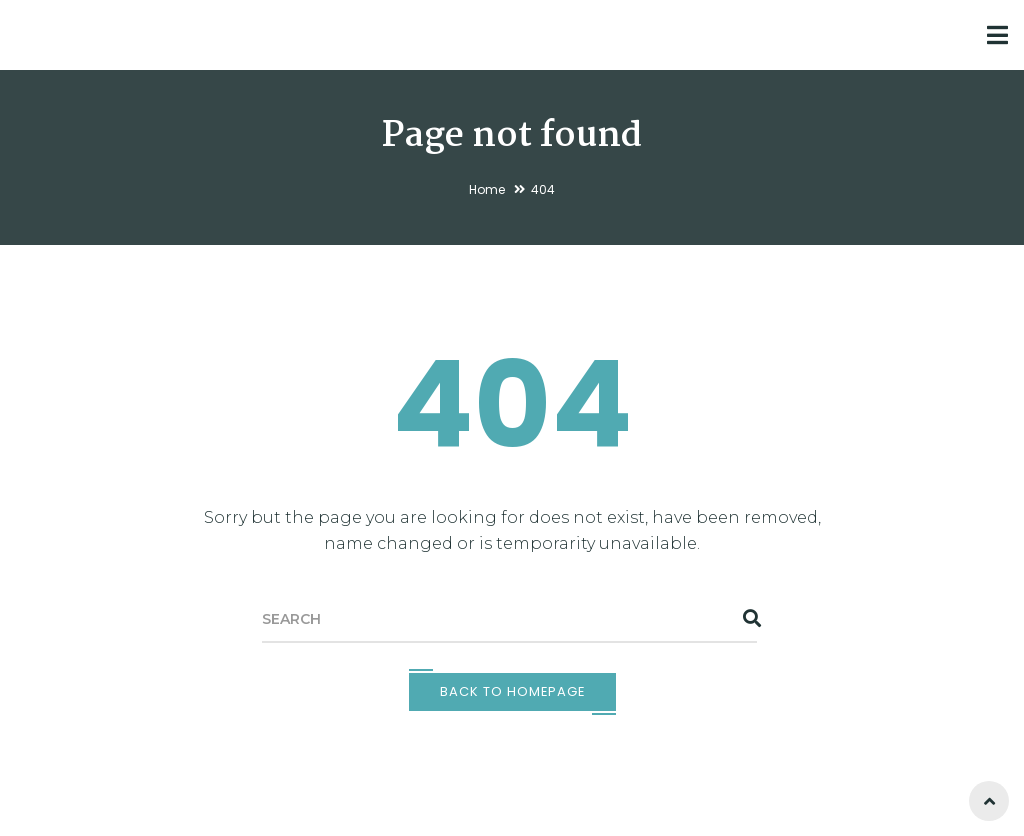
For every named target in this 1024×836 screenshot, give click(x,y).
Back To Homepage (512, 691)
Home (487, 189)
